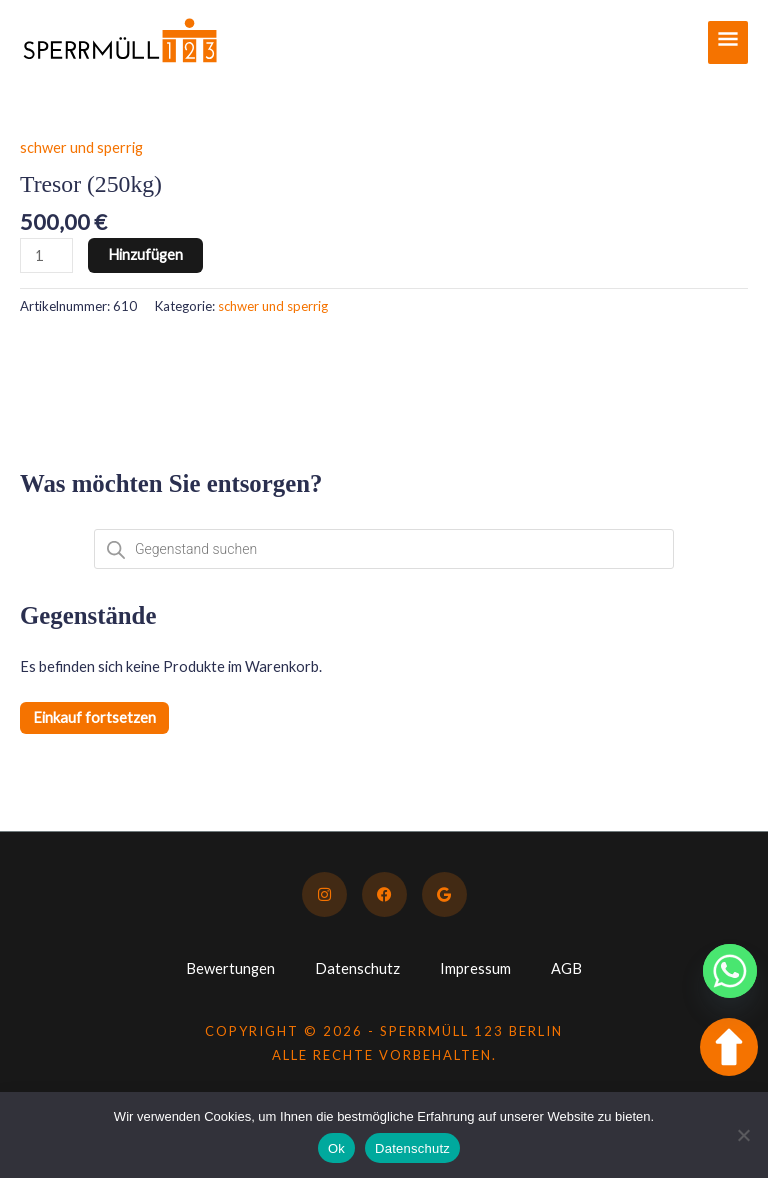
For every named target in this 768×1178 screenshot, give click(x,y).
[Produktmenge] (46, 255)
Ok (336, 1148)
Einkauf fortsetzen (94, 717)
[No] (743, 1135)
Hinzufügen (145, 254)
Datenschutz (357, 968)
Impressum (475, 968)
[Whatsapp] (730, 971)
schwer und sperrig (81, 147)
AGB (566, 968)
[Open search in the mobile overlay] (384, 549)
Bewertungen (230, 968)
